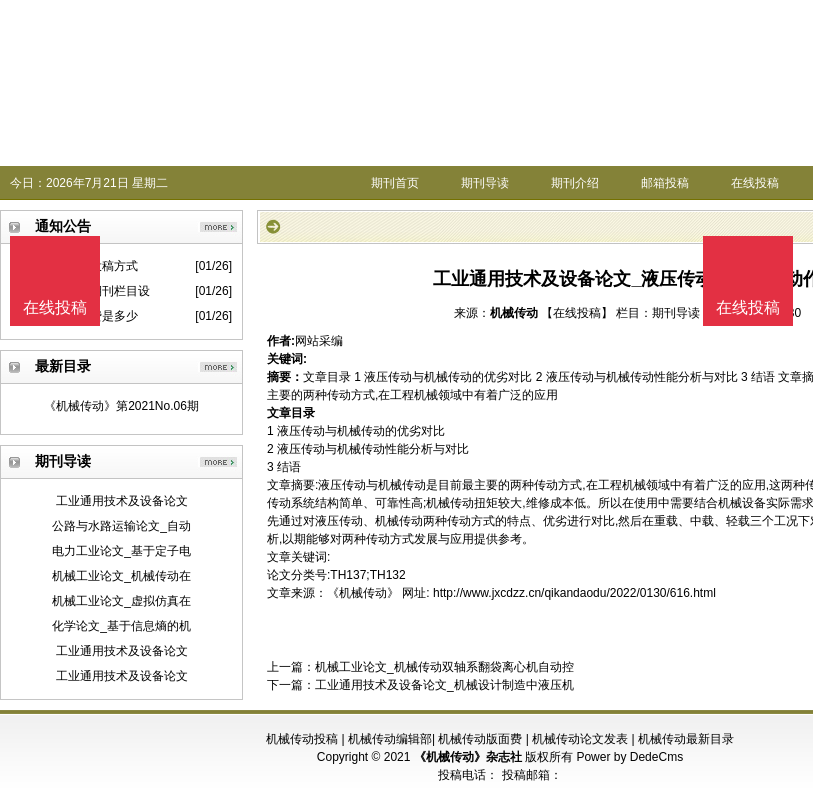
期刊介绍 (575, 183)
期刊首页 (395, 183)
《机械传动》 (363, 593)
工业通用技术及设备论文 (122, 501)
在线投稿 (755, 183)
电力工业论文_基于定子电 (121, 551)
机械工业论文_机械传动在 (121, 576)
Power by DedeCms (629, 757)
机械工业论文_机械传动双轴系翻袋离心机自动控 (444, 667)
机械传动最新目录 (686, 739)
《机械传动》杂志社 (468, 757)
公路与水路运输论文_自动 (121, 526)
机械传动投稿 (302, 739)
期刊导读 (485, 183)
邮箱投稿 (665, 183)
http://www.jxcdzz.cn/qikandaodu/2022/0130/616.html (574, 593)
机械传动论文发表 (580, 739)
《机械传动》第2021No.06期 (121, 406)
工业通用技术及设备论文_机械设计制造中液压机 (444, 685)
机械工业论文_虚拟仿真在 (121, 601)
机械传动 (514, 313)
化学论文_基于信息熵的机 (121, 626)
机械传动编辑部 (390, 739)
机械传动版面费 (480, 739)
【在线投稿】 (577, 313)
